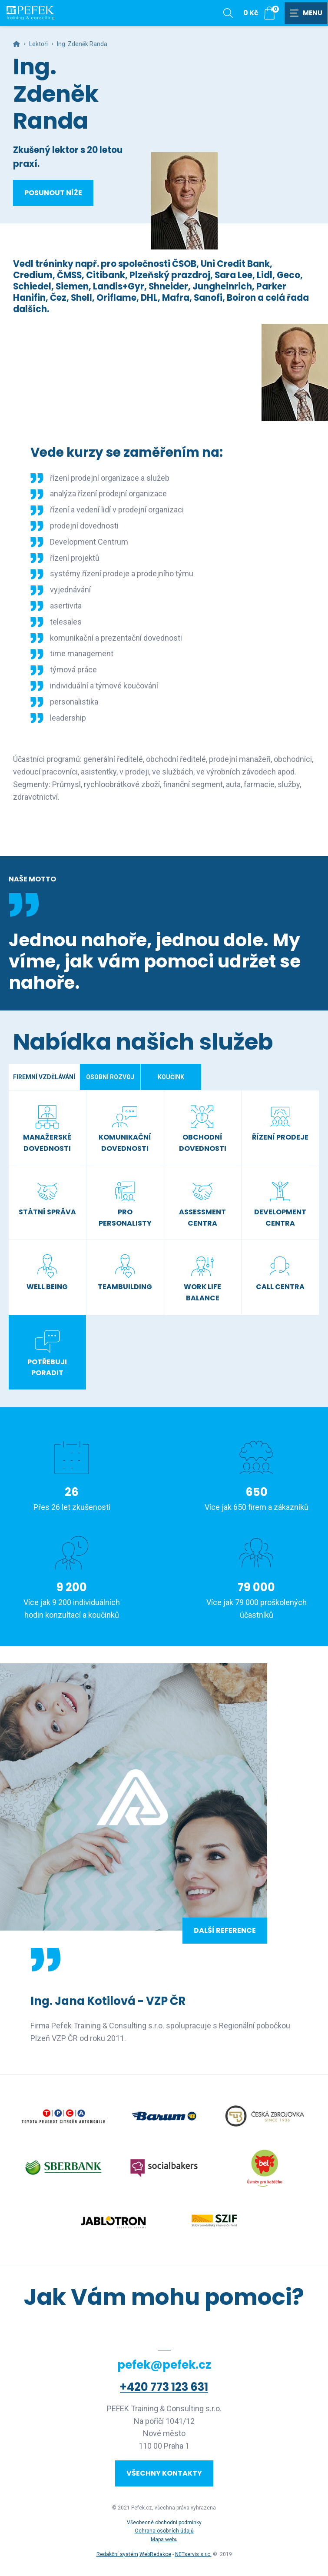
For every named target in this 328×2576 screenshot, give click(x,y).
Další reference (225, 1930)
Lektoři (38, 43)
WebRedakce (155, 2554)
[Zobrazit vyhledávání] (228, 13)
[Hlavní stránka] (16, 44)
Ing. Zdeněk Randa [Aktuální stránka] (82, 43)
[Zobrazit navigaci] (306, 13)
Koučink (171, 1077)
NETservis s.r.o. (193, 2554)
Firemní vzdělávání (44, 1077)
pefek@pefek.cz (164, 2365)
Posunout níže (53, 193)
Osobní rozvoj (110, 1077)
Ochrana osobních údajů (164, 2531)
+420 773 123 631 (164, 2387)
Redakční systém (117, 2554)
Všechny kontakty (164, 2473)
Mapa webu (164, 2539)
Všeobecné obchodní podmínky (164, 2522)
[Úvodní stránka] (30, 13)
